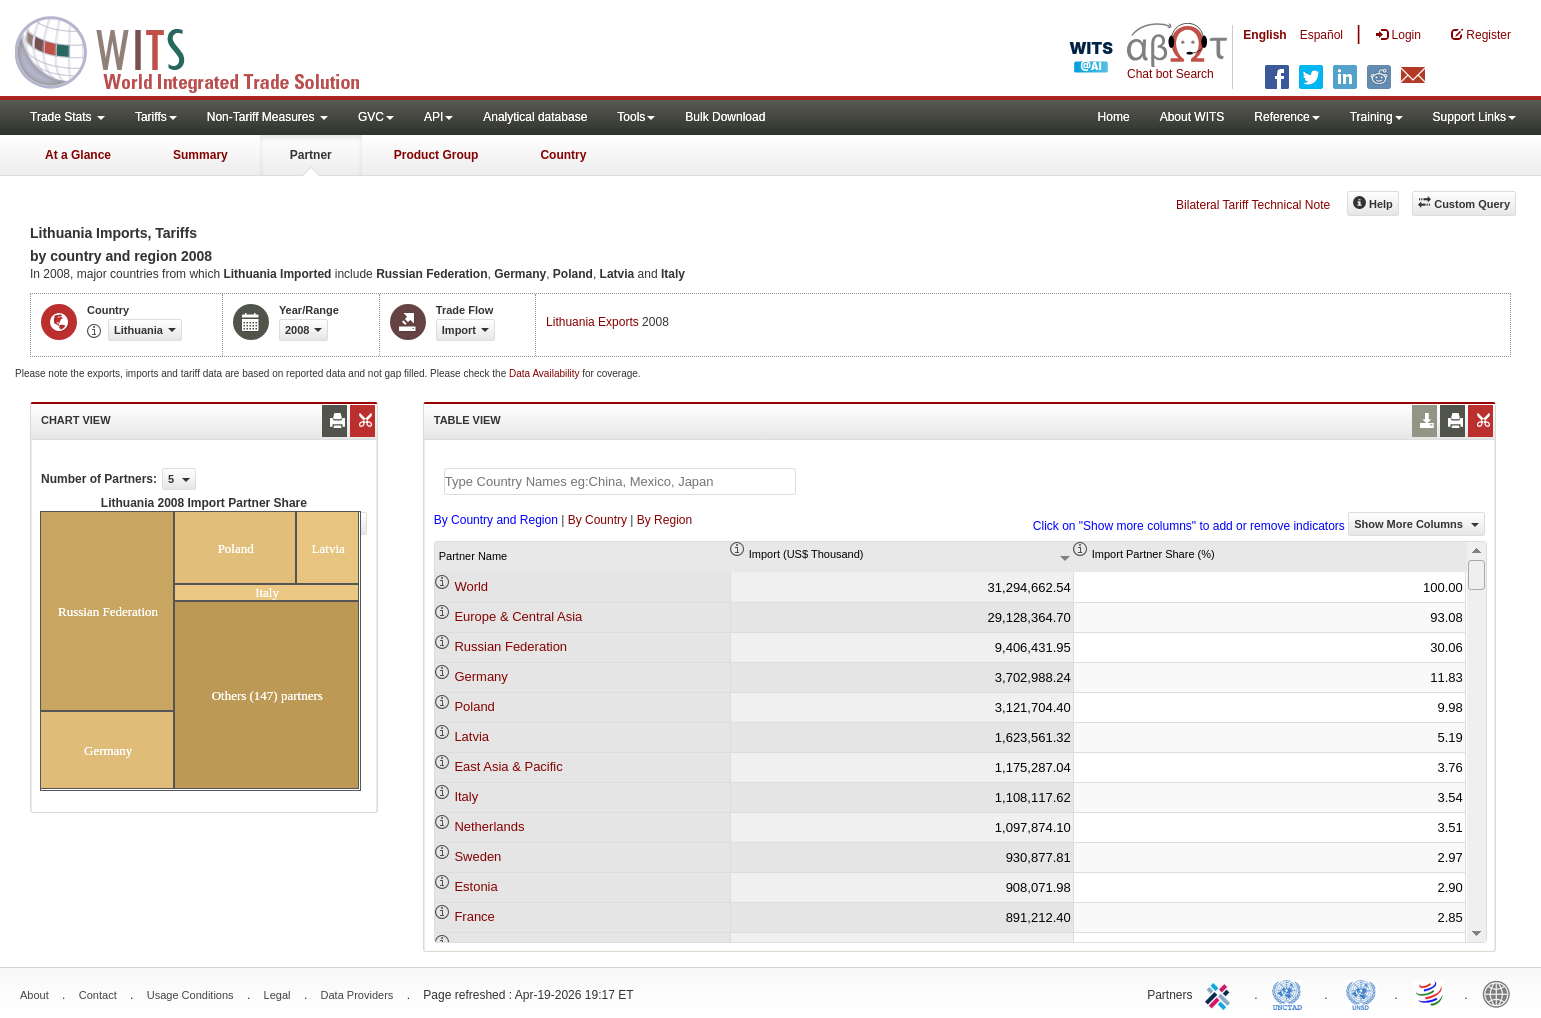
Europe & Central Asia (518, 616)
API (438, 117)
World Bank (1501, 993)
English (1264, 35)
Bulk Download (725, 117)
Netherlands (489, 826)
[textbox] (620, 481)
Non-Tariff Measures (267, 117)
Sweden (477, 856)
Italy (466, 796)
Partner (311, 155)
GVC (376, 117)
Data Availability (545, 373)
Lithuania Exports (592, 322)
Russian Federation (510, 646)
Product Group (436, 155)
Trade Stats (67, 117)
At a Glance (78, 155)
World (471, 586)
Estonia (475, 886)
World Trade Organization (1431, 993)
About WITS (1192, 117)
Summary (200, 155)
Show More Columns (1416, 524)
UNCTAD (1291, 993)
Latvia (471, 736)
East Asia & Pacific (508, 766)
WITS (200, 50)
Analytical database (535, 117)
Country (563, 155)
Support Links (1474, 117)
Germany (480, 676)
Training (1376, 117)
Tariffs (156, 117)
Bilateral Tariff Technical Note (1253, 205)
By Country (597, 520)
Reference (1286, 117)
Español (1321, 35)
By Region (664, 520)
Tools (636, 117)
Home (1114, 117)
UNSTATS (1361, 993)
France (474, 916)
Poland (474, 706)
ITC (1221, 993)
